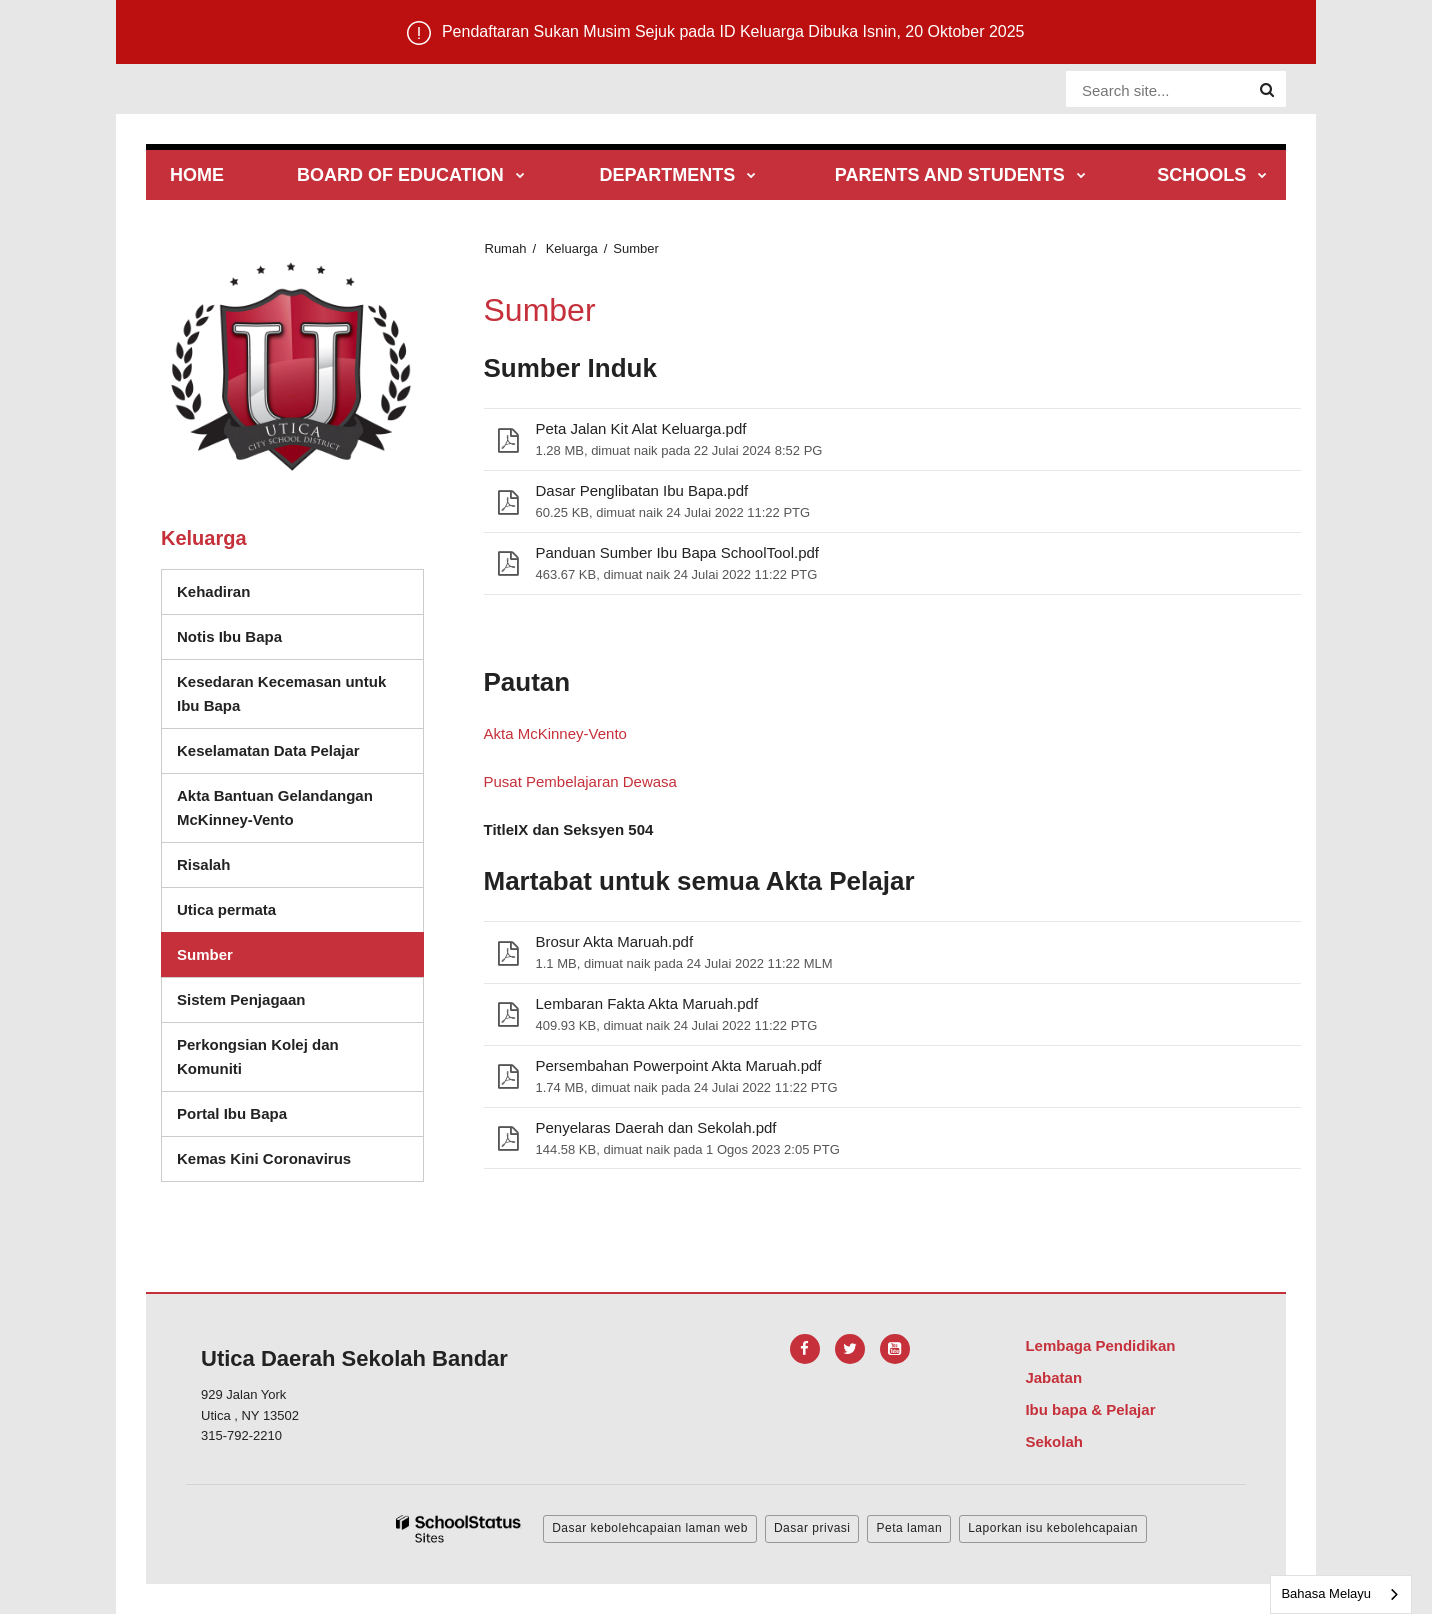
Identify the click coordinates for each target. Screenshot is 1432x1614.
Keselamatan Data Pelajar (268, 750)
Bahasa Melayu (1326, 1593)
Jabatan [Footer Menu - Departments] (1053, 1377)
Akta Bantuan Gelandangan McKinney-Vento (275, 807)
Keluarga (572, 248)
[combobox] (1341, 1594)
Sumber (205, 954)
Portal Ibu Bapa (232, 1113)
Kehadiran (213, 591)
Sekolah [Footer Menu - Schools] (1054, 1441)
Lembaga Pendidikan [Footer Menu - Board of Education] (1100, 1345)
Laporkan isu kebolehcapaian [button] (1053, 1528)
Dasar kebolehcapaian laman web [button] (650, 1528)
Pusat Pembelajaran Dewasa (580, 781)
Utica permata (226, 909)
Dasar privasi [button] (812, 1528)
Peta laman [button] (909, 1528)
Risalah (203, 864)
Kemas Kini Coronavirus (264, 1158)
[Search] (1267, 90)
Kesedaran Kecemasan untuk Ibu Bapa (281, 693)
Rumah (506, 248)
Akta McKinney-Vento (555, 733)
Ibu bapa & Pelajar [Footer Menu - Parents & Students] (1090, 1409)
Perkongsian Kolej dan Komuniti (258, 1056)
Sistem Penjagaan (241, 999)
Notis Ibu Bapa (229, 636)
